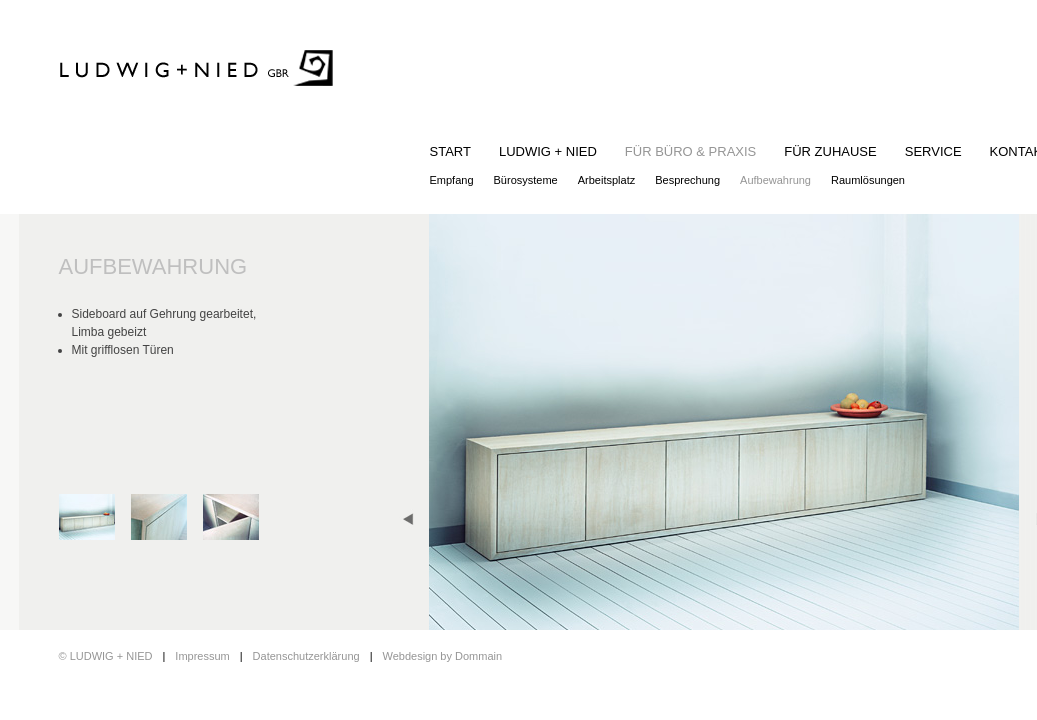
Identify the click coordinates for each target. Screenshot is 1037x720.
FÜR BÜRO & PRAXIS (690, 151)
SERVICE (933, 151)
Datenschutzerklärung (306, 656)
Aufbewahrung (775, 180)
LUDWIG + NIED (548, 151)
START (450, 151)
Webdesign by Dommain (442, 656)
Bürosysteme (526, 180)
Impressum (202, 656)
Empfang (452, 180)
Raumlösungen (868, 180)
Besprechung (687, 180)
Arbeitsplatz (606, 180)
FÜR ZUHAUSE (830, 151)
